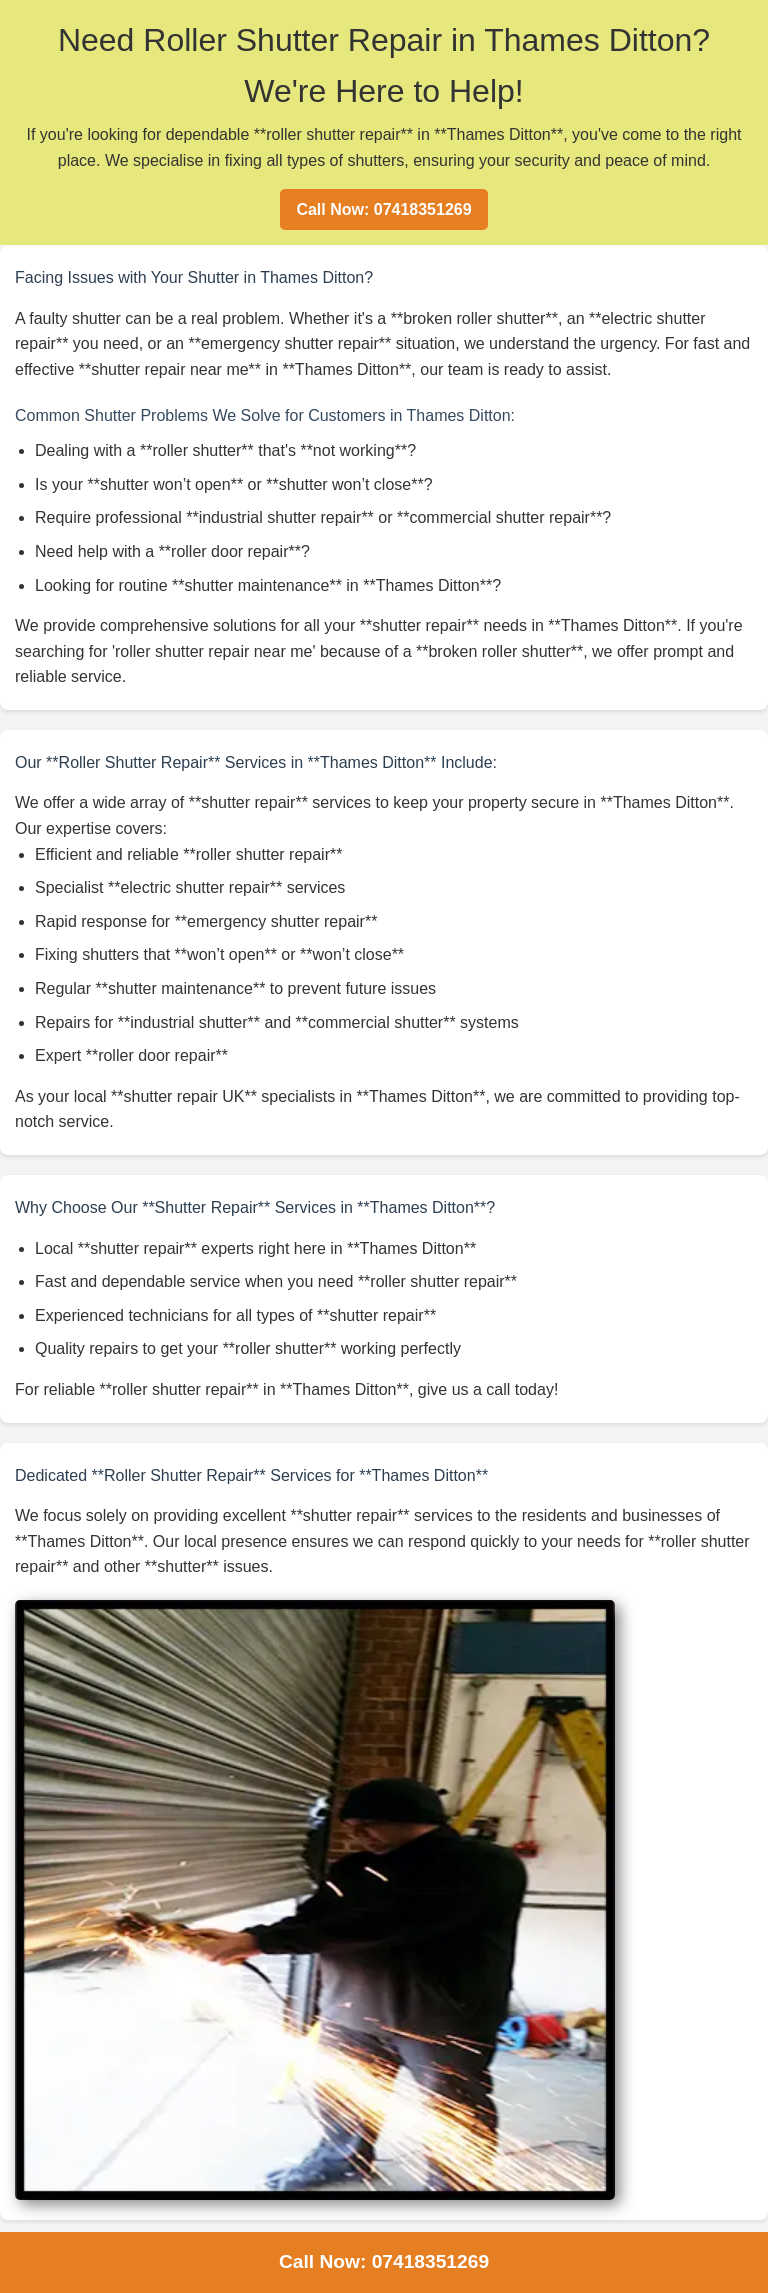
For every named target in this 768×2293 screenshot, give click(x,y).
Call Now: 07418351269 (383, 209)
